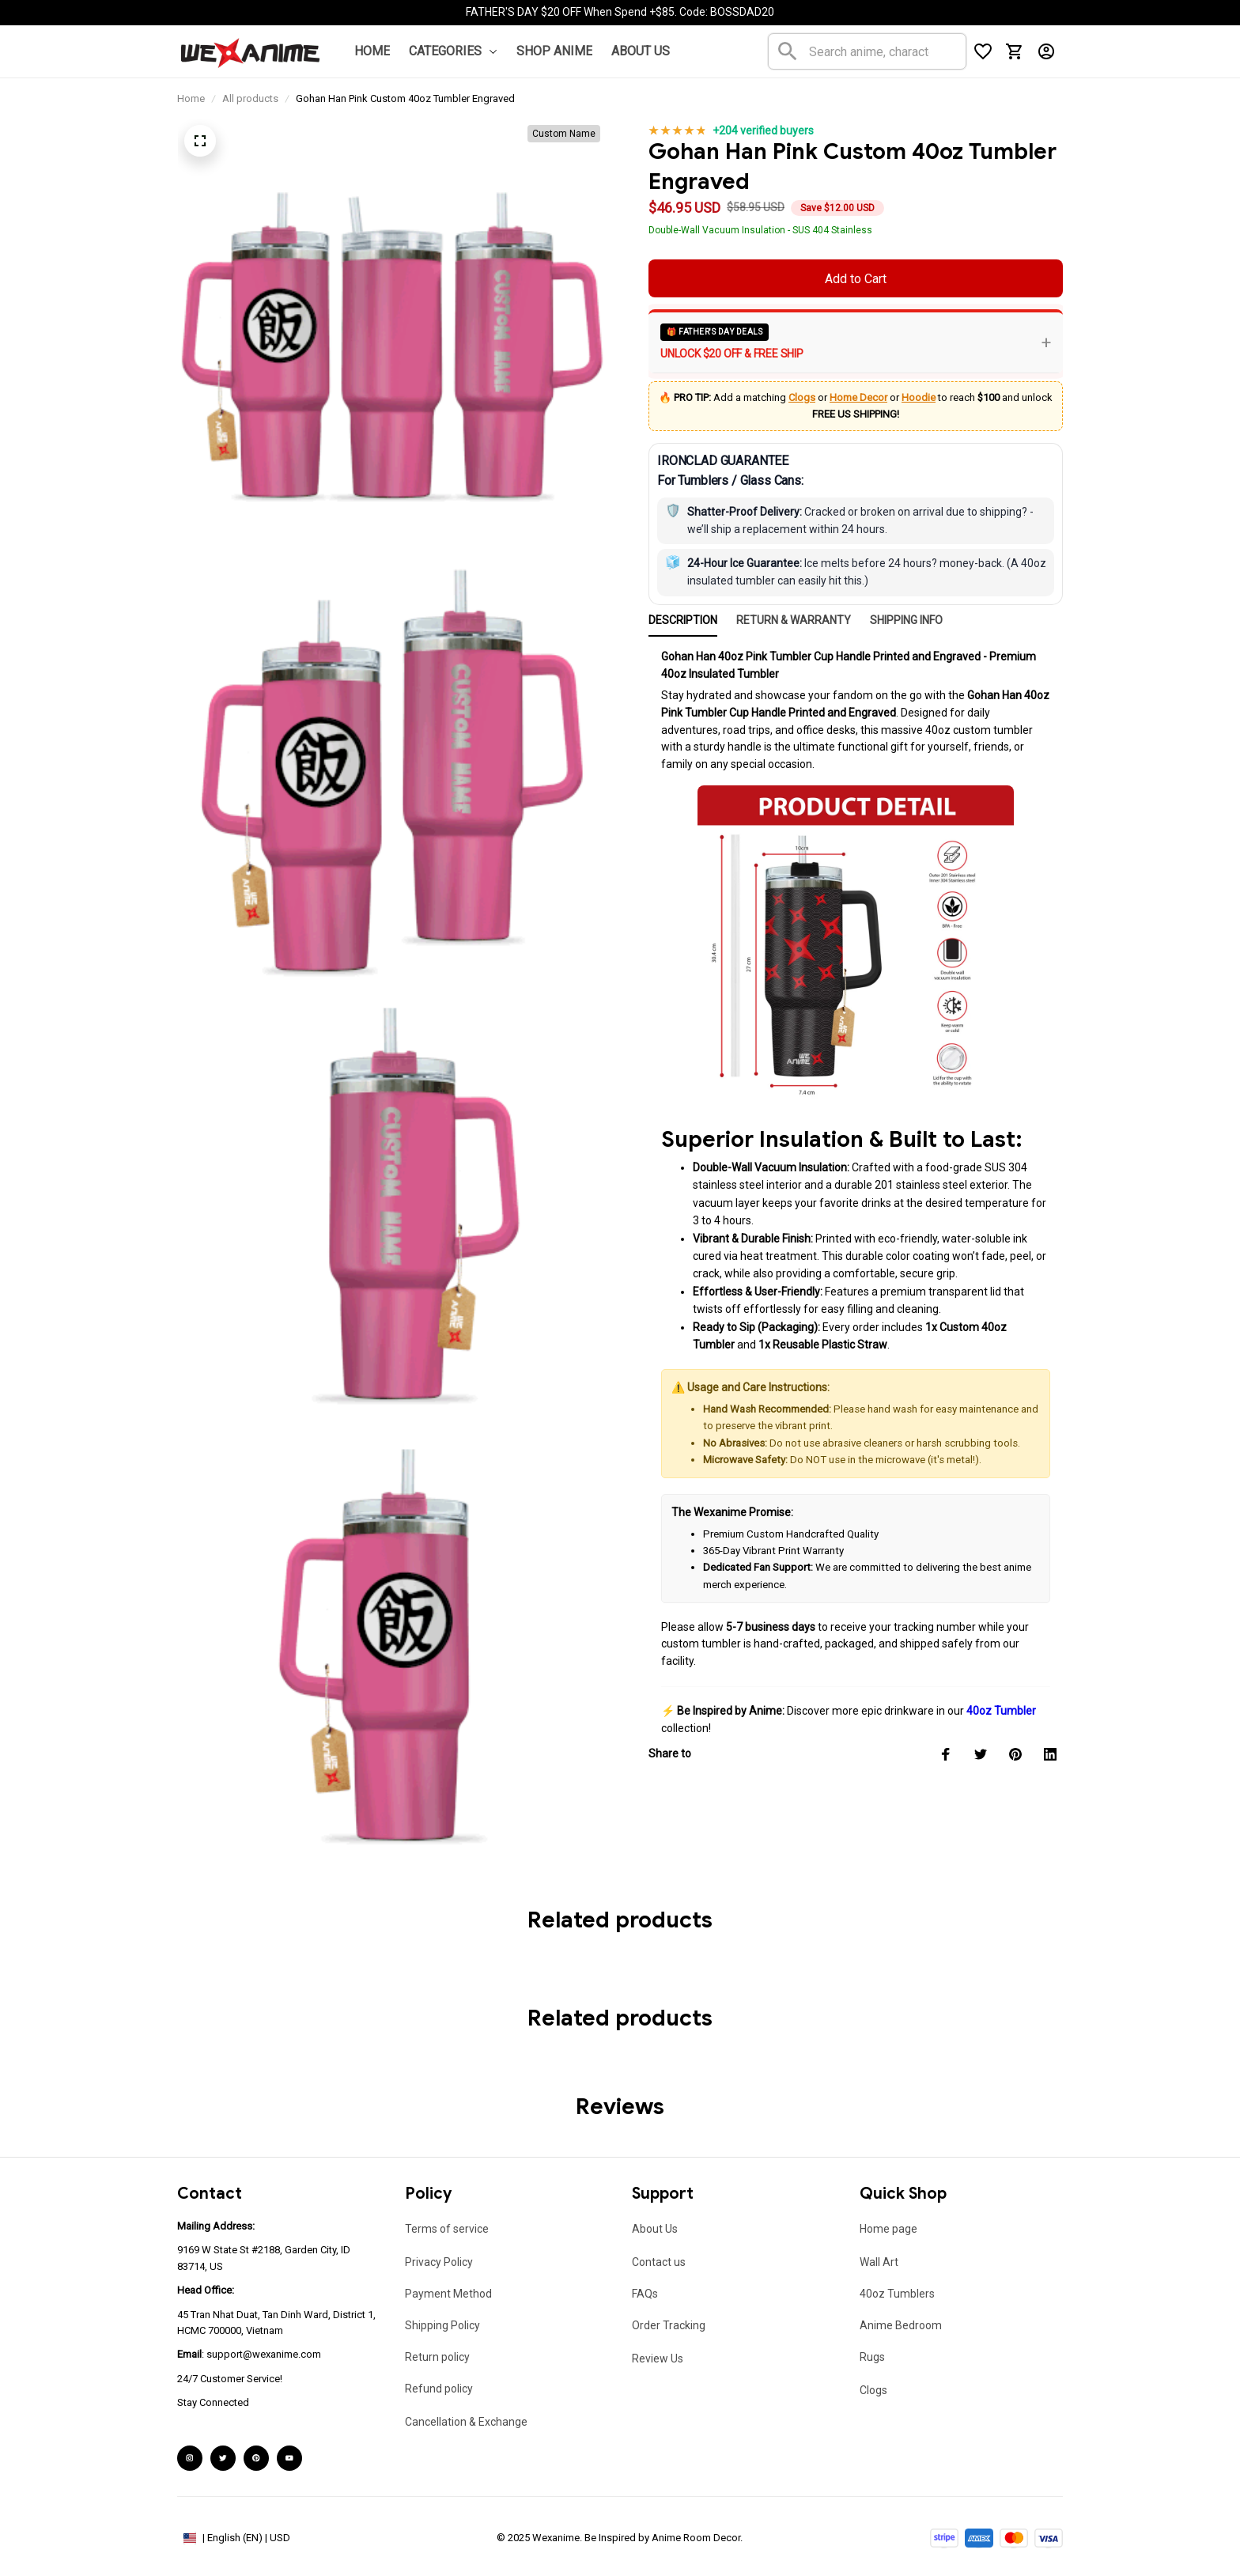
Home (191, 98)
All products (250, 98)
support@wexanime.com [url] (263, 2354)
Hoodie (919, 397)
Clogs (801, 397)
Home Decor (858, 397)
